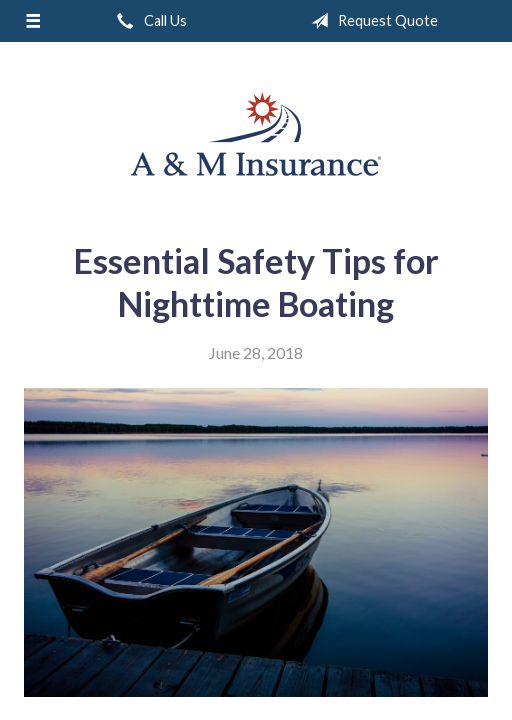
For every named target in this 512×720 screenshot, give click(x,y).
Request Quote (370, 21)
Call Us (148, 21)
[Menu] (33, 21)
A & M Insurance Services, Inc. (256, 134)
